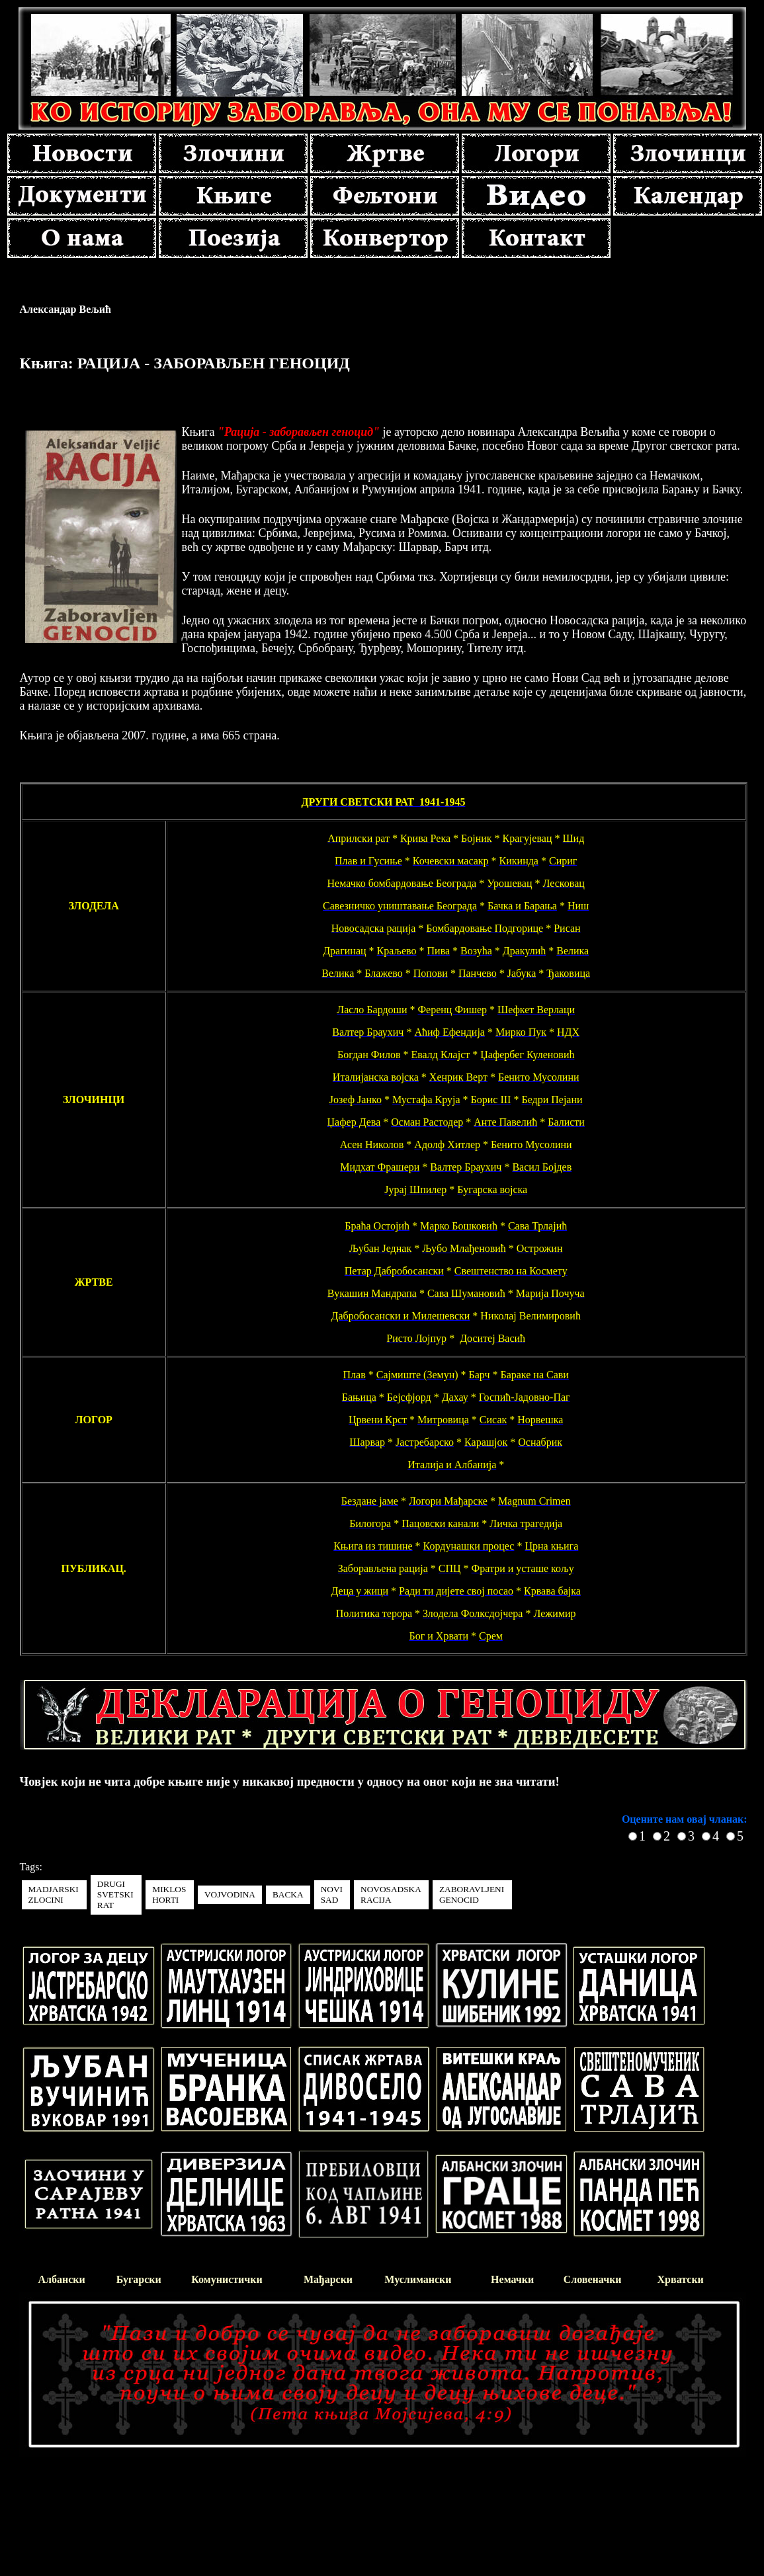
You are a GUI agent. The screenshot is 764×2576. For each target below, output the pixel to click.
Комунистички (226, 2279)
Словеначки (593, 2279)
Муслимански (417, 2279)
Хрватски (681, 2279)
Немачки (512, 2279)
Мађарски (328, 2279)
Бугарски (138, 2279)
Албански (61, 2279)
